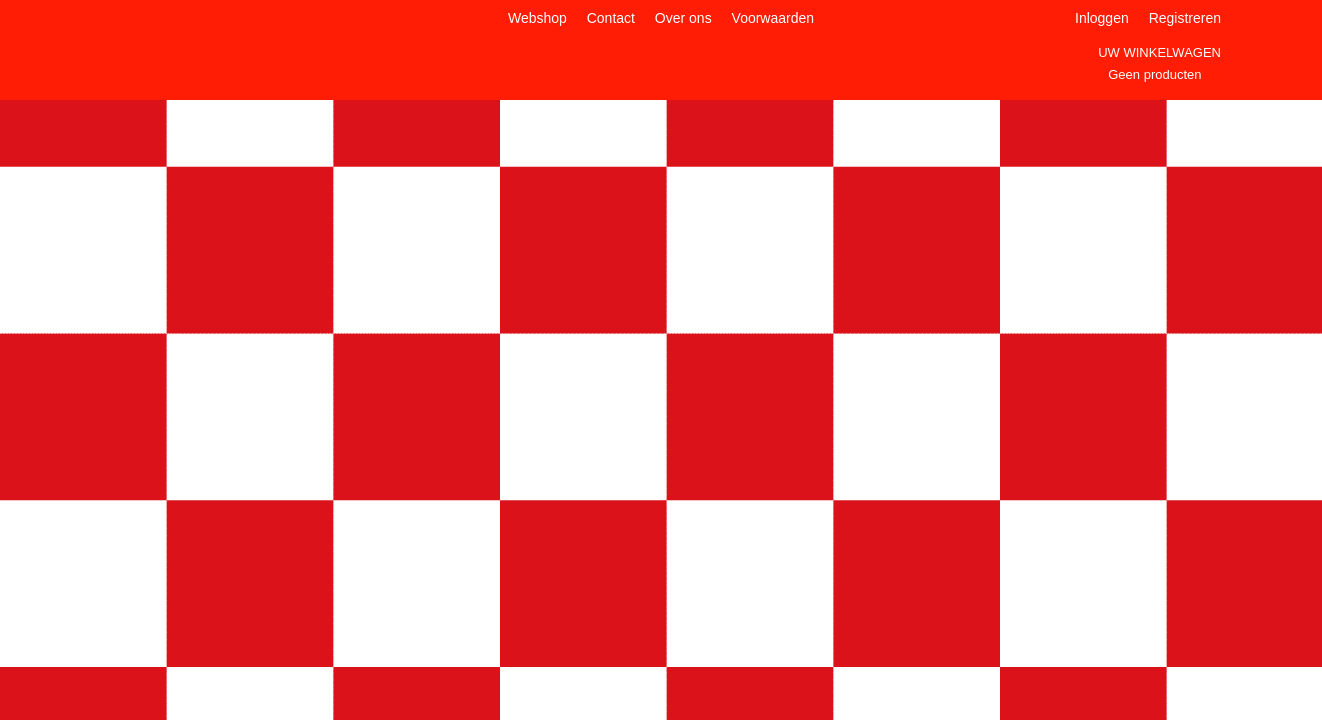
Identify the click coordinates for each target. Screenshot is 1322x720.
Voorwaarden (773, 18)
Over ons (683, 18)
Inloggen (1102, 18)
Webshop (537, 18)
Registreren (1185, 18)
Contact (611, 18)
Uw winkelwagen (1159, 52)
